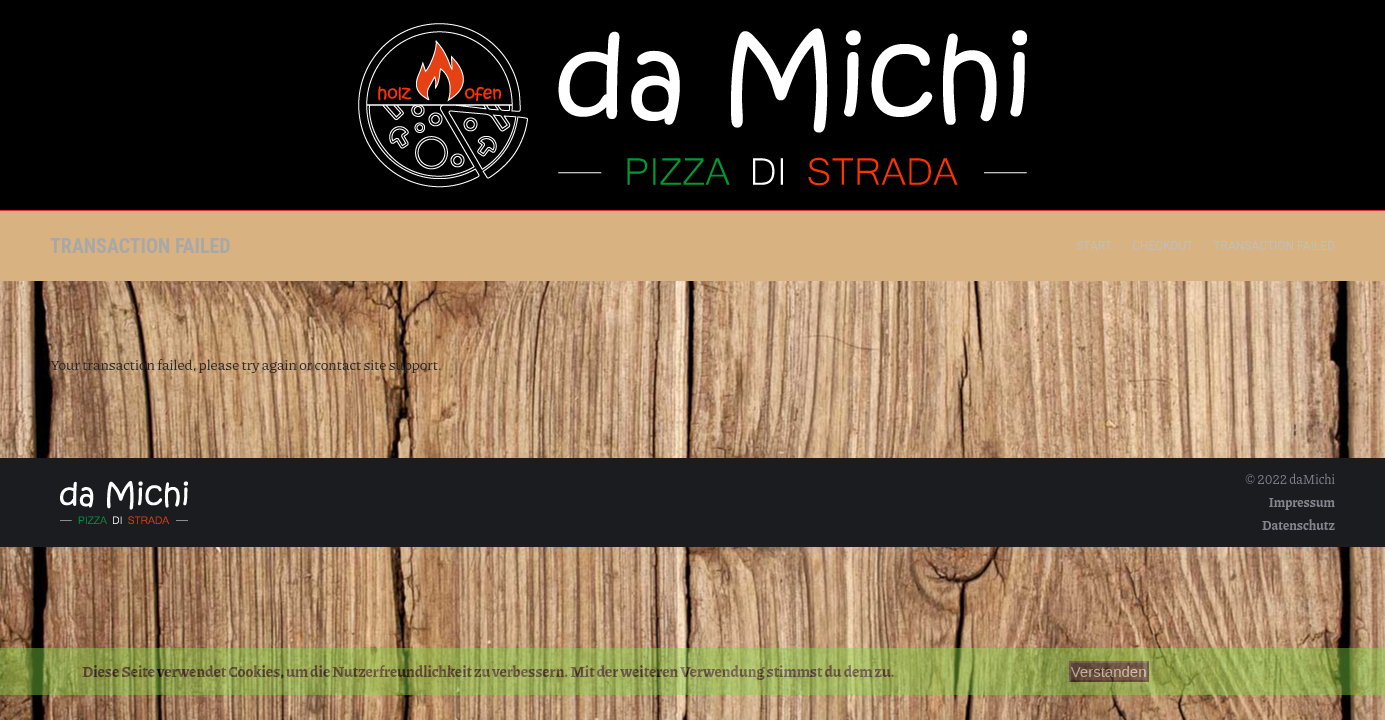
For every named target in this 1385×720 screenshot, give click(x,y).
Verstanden (1109, 671)
